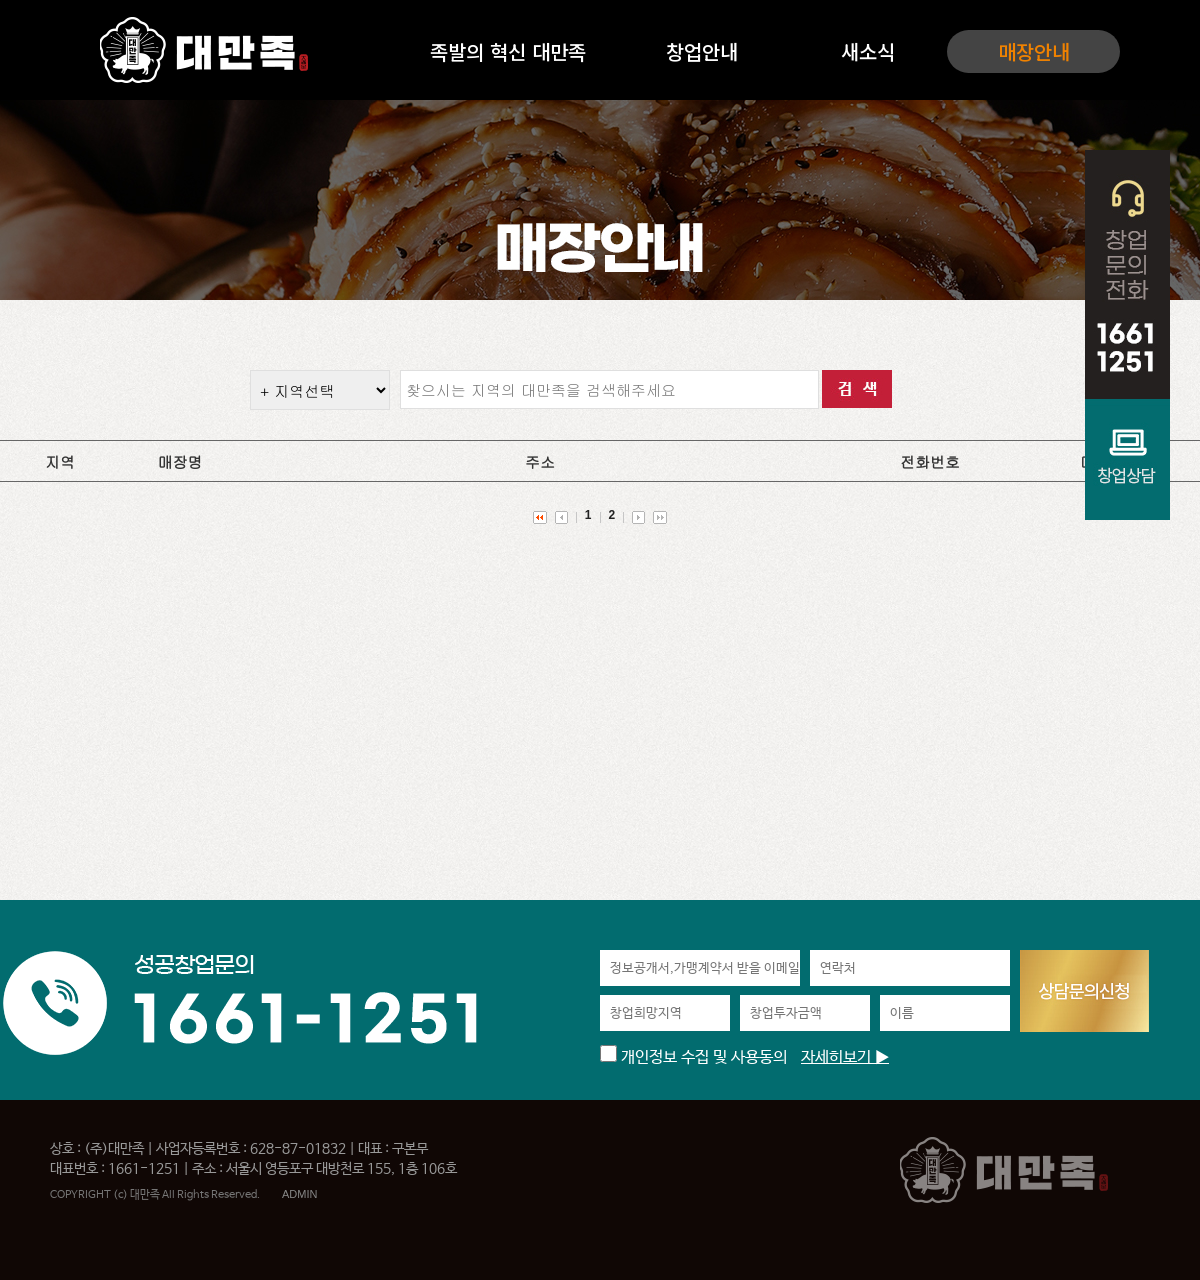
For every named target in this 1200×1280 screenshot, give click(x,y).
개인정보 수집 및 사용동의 (693, 1057)
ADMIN (299, 1194)
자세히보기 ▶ (845, 1057)
